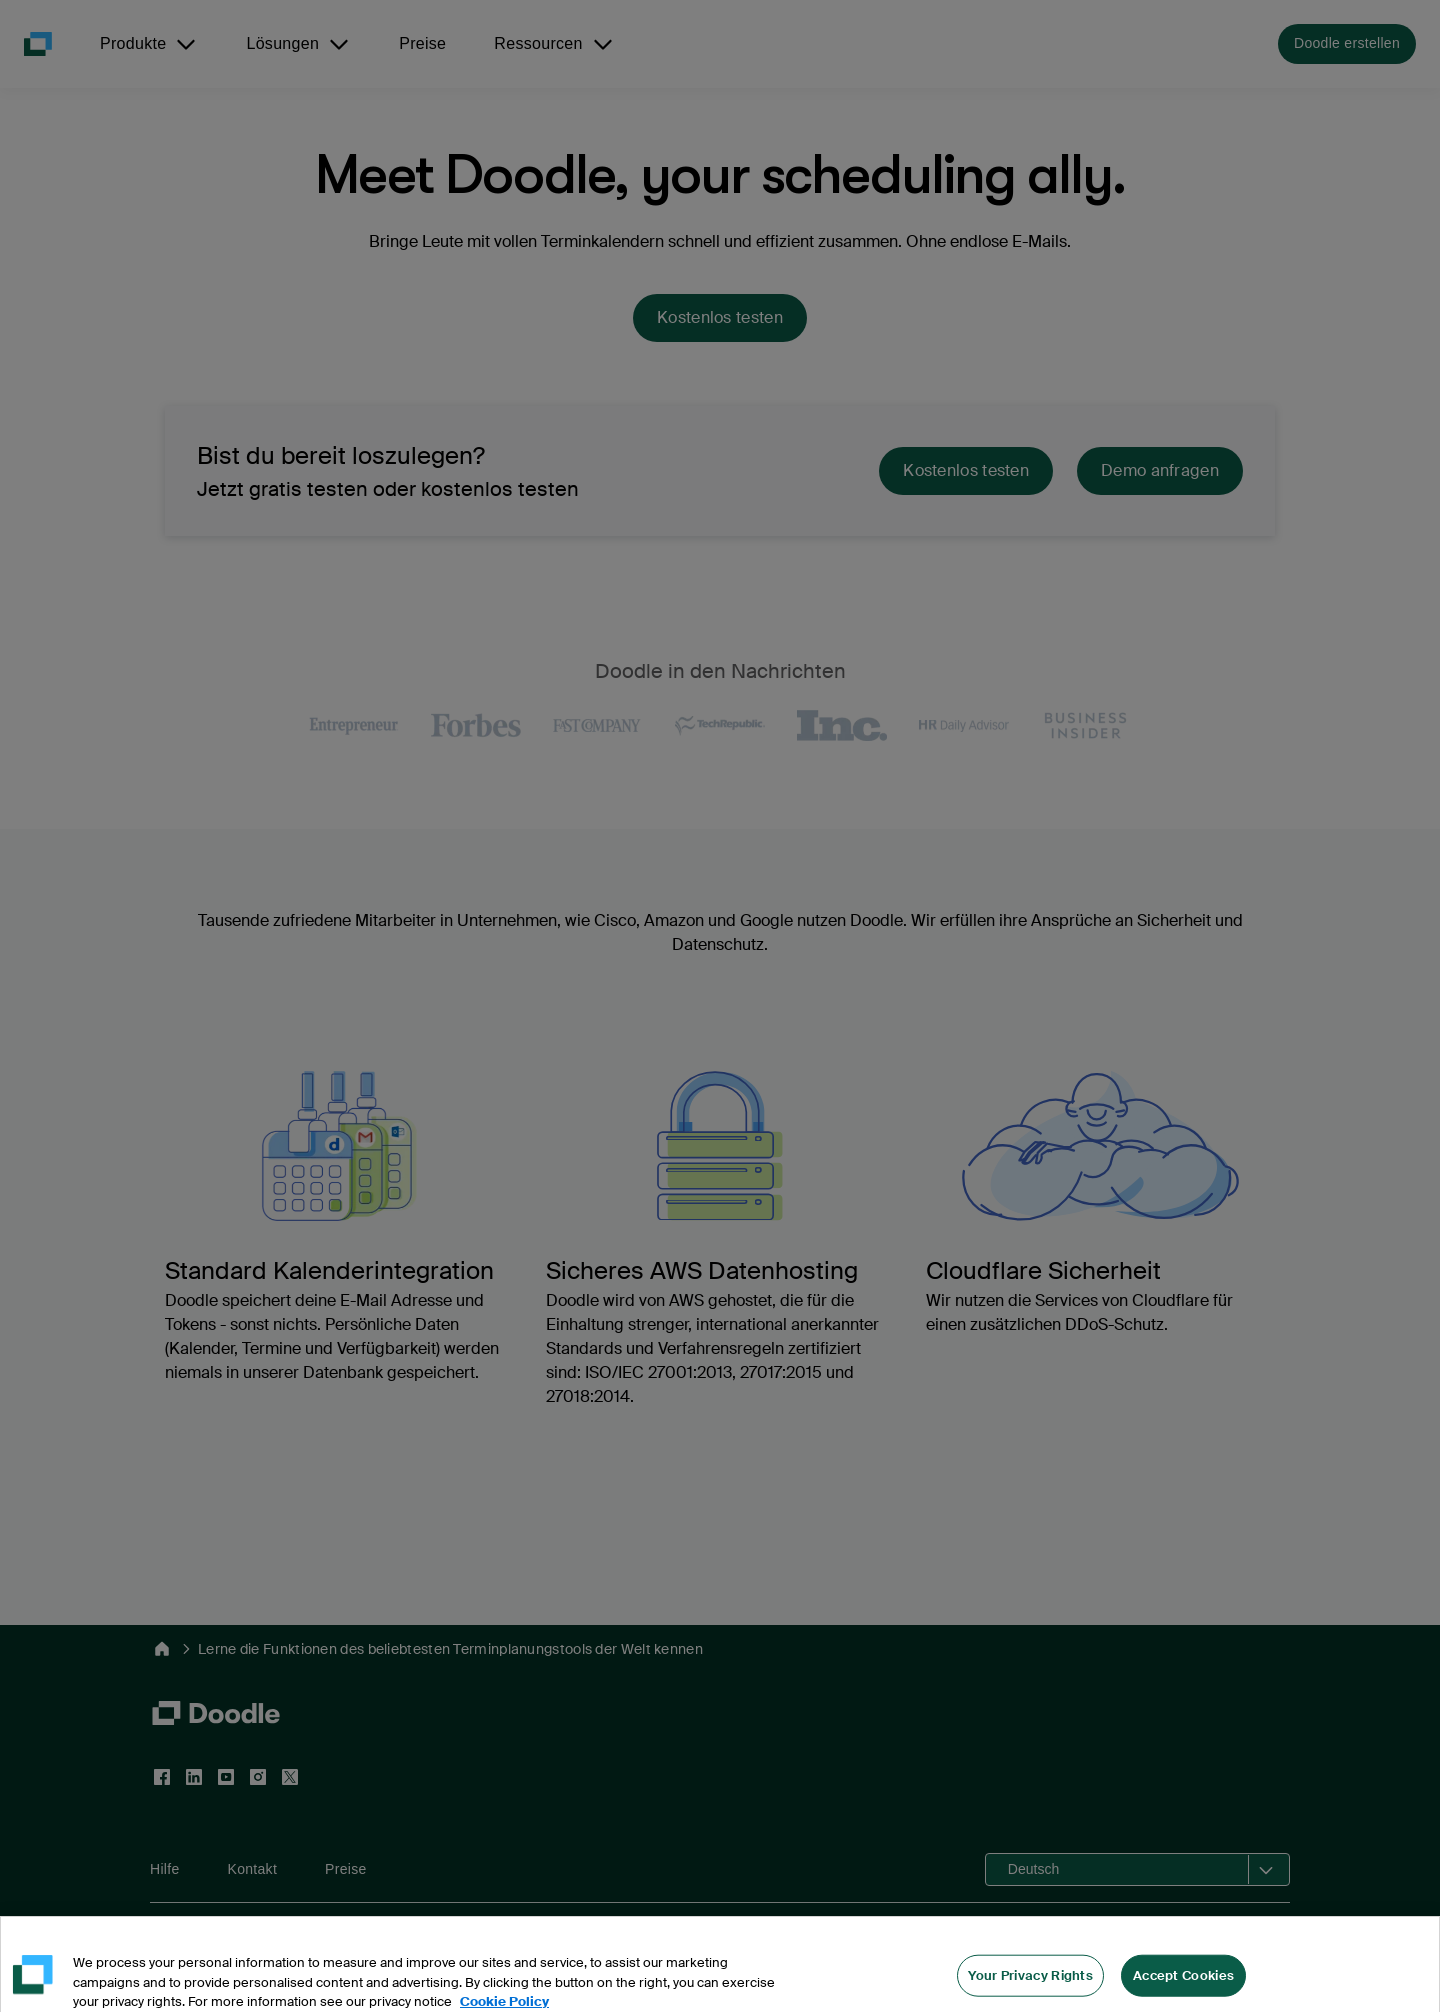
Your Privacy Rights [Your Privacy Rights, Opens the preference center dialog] (1030, 1987)
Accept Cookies (1183, 1987)
